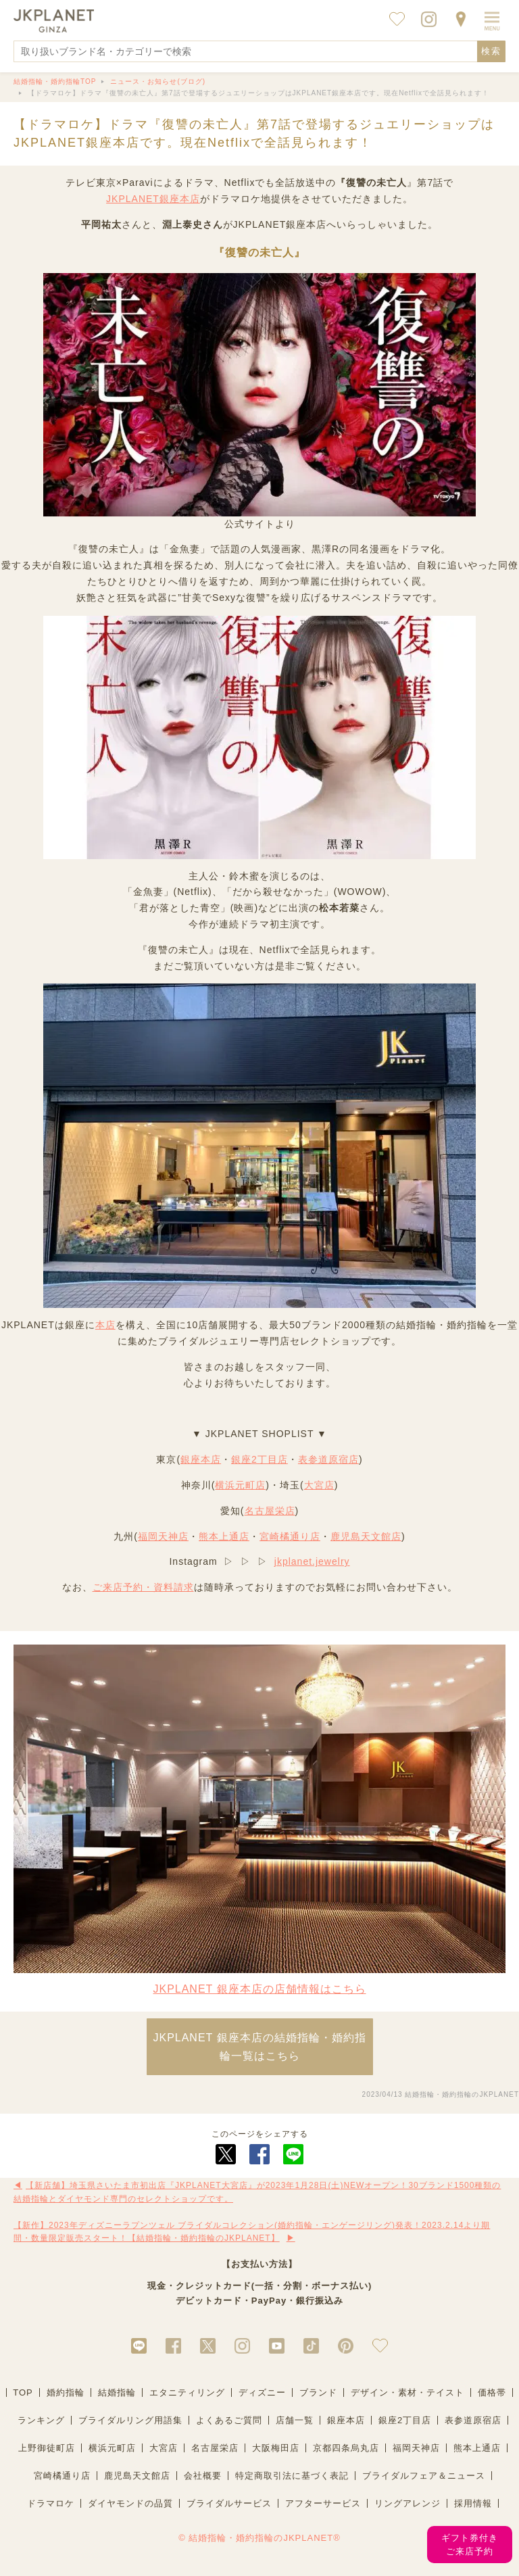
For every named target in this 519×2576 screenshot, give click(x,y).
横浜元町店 (240, 1485)
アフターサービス (323, 2503)
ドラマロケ (50, 2503)
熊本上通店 (224, 1536)
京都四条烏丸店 (346, 2448)
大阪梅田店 (275, 2448)
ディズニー (262, 2392)
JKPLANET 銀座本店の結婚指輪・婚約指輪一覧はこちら (259, 2047)
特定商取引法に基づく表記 (292, 2476)
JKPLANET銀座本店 (153, 198)
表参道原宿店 (328, 1459)
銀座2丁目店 (259, 1459)
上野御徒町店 (46, 2448)
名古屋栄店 (270, 1510)
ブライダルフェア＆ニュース (423, 2476)
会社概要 (203, 2476)
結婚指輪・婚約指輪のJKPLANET (462, 2094)
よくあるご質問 (229, 2420)
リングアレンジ (407, 2503)
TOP (23, 2392)
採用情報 (473, 2503)
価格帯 (492, 2392)
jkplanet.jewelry (312, 1561)
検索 (491, 51)
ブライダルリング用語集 (130, 2420)
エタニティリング (187, 2392)
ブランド (318, 2392)
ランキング (41, 2420)
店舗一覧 (295, 2420)
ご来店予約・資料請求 (143, 1587)
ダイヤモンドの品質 (130, 2503)
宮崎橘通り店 (290, 1536)
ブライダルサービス (229, 2503)
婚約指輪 (65, 2392)
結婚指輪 (117, 2392)
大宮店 (319, 1485)
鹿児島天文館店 (365, 1536)
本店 (105, 1324)
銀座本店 (200, 1459)
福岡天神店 (163, 1536)
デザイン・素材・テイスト (407, 2392)
